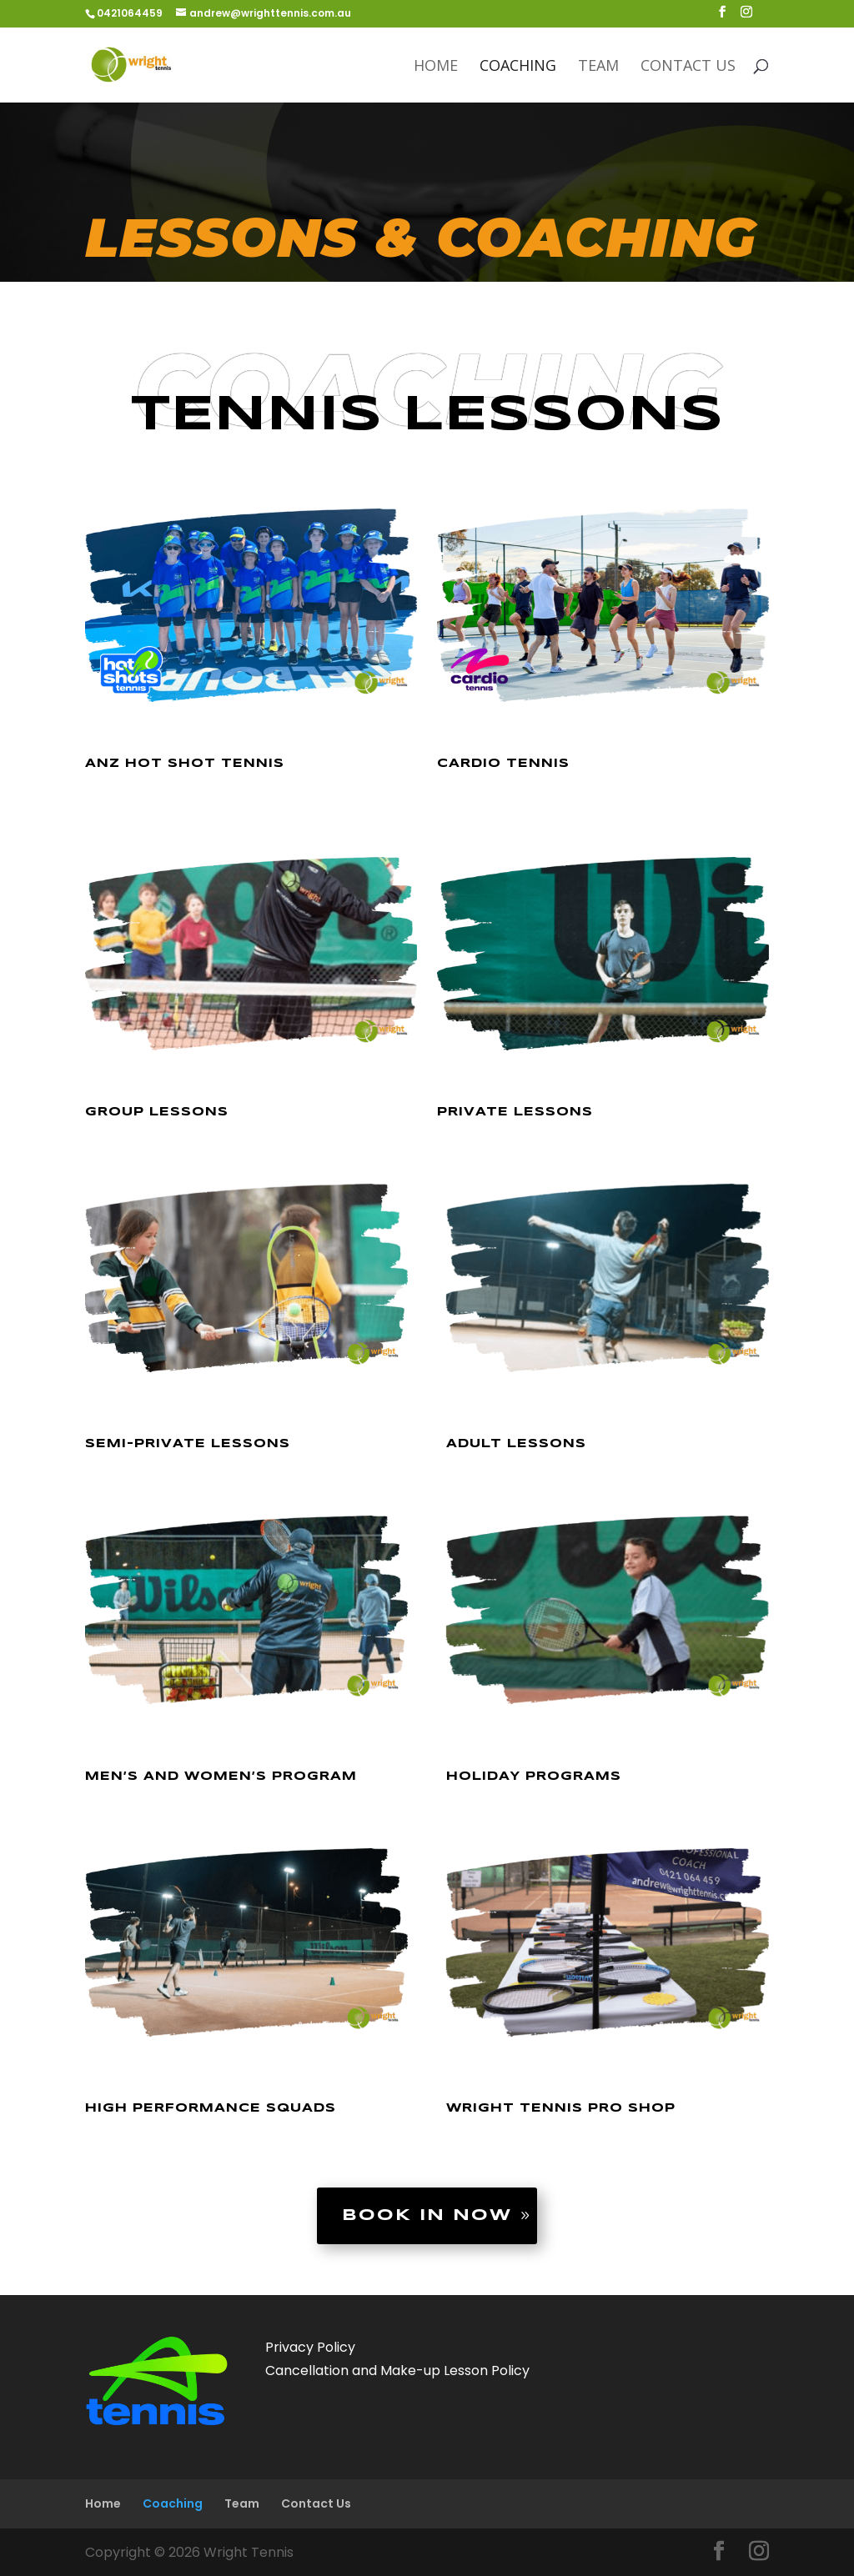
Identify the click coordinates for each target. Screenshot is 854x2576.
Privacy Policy (310, 2347)
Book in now (427, 2215)
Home (436, 67)
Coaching (518, 67)
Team (598, 67)
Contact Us (688, 67)
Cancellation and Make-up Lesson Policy (397, 2370)
